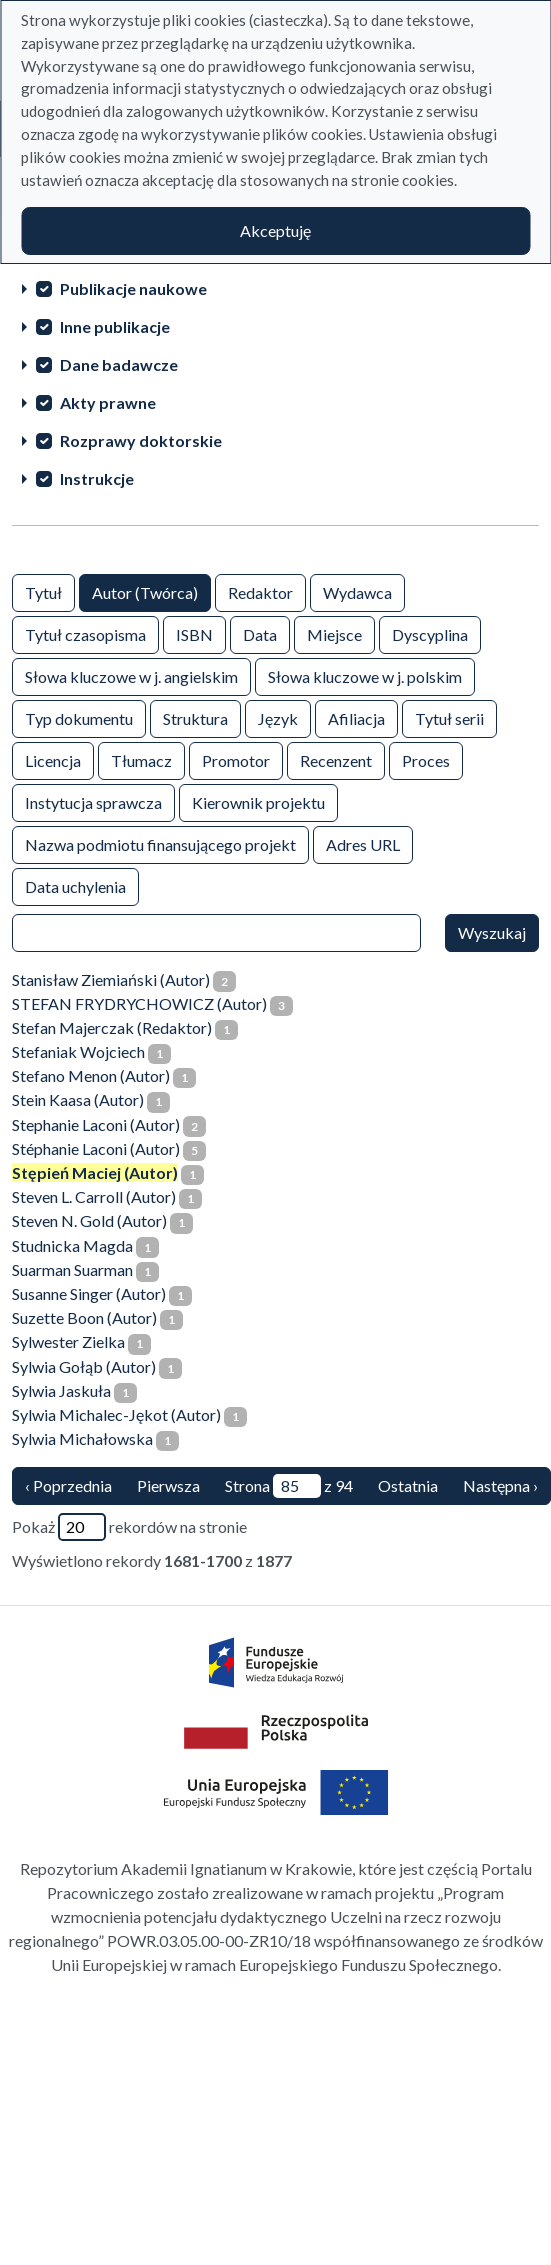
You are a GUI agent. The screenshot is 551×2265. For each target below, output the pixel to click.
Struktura (195, 717)
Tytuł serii (449, 717)
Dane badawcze (119, 364)
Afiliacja (356, 717)
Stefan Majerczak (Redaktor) (112, 1027)
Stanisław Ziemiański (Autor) (111, 979)
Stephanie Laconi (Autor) (96, 1124)
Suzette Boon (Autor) (84, 1317)
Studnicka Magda (72, 1245)
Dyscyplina (430, 633)
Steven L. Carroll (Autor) (94, 1196)
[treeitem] (275, 288)
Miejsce (334, 633)
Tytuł (43, 591)
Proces (426, 759)
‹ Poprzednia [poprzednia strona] (68, 1485)
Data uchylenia (75, 885)
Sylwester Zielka (68, 1341)
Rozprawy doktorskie (141, 440)
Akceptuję (275, 230)
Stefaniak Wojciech (78, 1051)
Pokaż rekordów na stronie (129, 1527)
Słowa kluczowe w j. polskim (365, 675)
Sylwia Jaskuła (61, 1390)
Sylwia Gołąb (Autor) (84, 1366)
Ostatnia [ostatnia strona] (408, 1485)
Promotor (236, 759)
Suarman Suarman (72, 1269)
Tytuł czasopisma (85, 633)
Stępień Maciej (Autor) (95, 1172)
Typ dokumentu (79, 717)
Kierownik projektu (258, 801)
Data (260, 633)
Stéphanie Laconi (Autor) (96, 1148)
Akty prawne (108, 402)
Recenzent (336, 759)
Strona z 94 (289, 1486)
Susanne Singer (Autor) (89, 1293)
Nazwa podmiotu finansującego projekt (160, 843)
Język (278, 717)
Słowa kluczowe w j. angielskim (131, 675)
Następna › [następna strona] (500, 1485)
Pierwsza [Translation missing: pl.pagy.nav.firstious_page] (168, 1485)
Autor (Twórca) (145, 591)
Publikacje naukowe (133, 288)
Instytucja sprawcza (93, 801)
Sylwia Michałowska (82, 1438)
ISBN (194, 633)
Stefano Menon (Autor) (91, 1075)
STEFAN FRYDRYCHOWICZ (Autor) (139, 1003)
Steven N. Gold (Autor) (89, 1220)
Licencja (53, 759)
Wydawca (357, 591)
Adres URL (363, 843)
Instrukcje (97, 478)
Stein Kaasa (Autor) (78, 1099)
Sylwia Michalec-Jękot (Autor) (116, 1414)
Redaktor (260, 591)
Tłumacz (141, 759)
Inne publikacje (115, 326)
